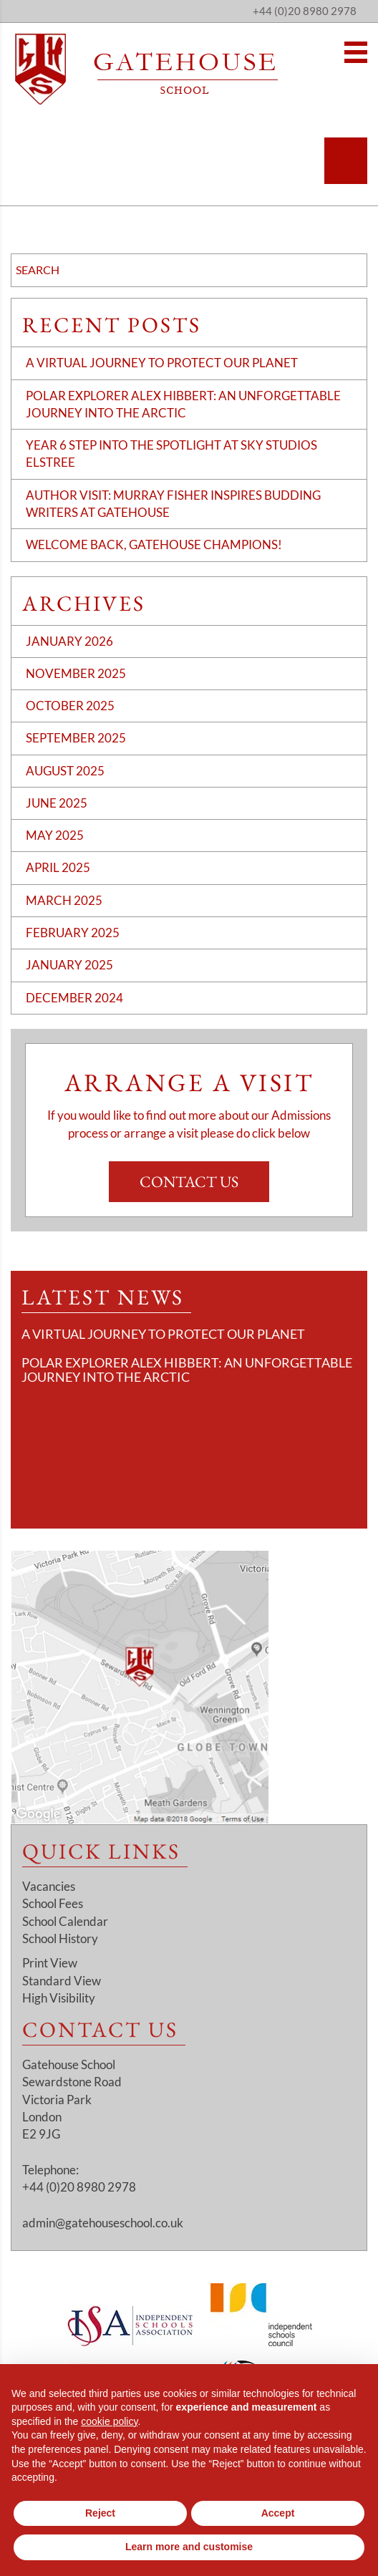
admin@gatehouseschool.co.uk (102, 2222)
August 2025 (65, 770)
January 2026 (69, 641)
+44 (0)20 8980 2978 (305, 10)
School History (60, 1938)
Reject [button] (100, 2513)
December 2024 (74, 997)
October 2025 (70, 705)
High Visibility (58, 1997)
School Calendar (65, 1921)
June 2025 (56, 802)
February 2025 (73, 932)
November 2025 (76, 673)
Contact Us (189, 1181)
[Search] (345, 160)
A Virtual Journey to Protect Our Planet (162, 362)
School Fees (52, 1903)
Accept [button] (278, 2513)
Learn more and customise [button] (189, 2546)
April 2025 (58, 867)
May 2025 (55, 835)
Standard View (61, 1980)
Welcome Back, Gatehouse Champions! (154, 544)
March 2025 (64, 900)
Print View (49, 1962)
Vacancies (48, 1886)
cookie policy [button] (109, 2421)
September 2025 (76, 737)
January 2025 (69, 964)
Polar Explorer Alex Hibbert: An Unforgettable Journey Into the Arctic (186, 1370)
